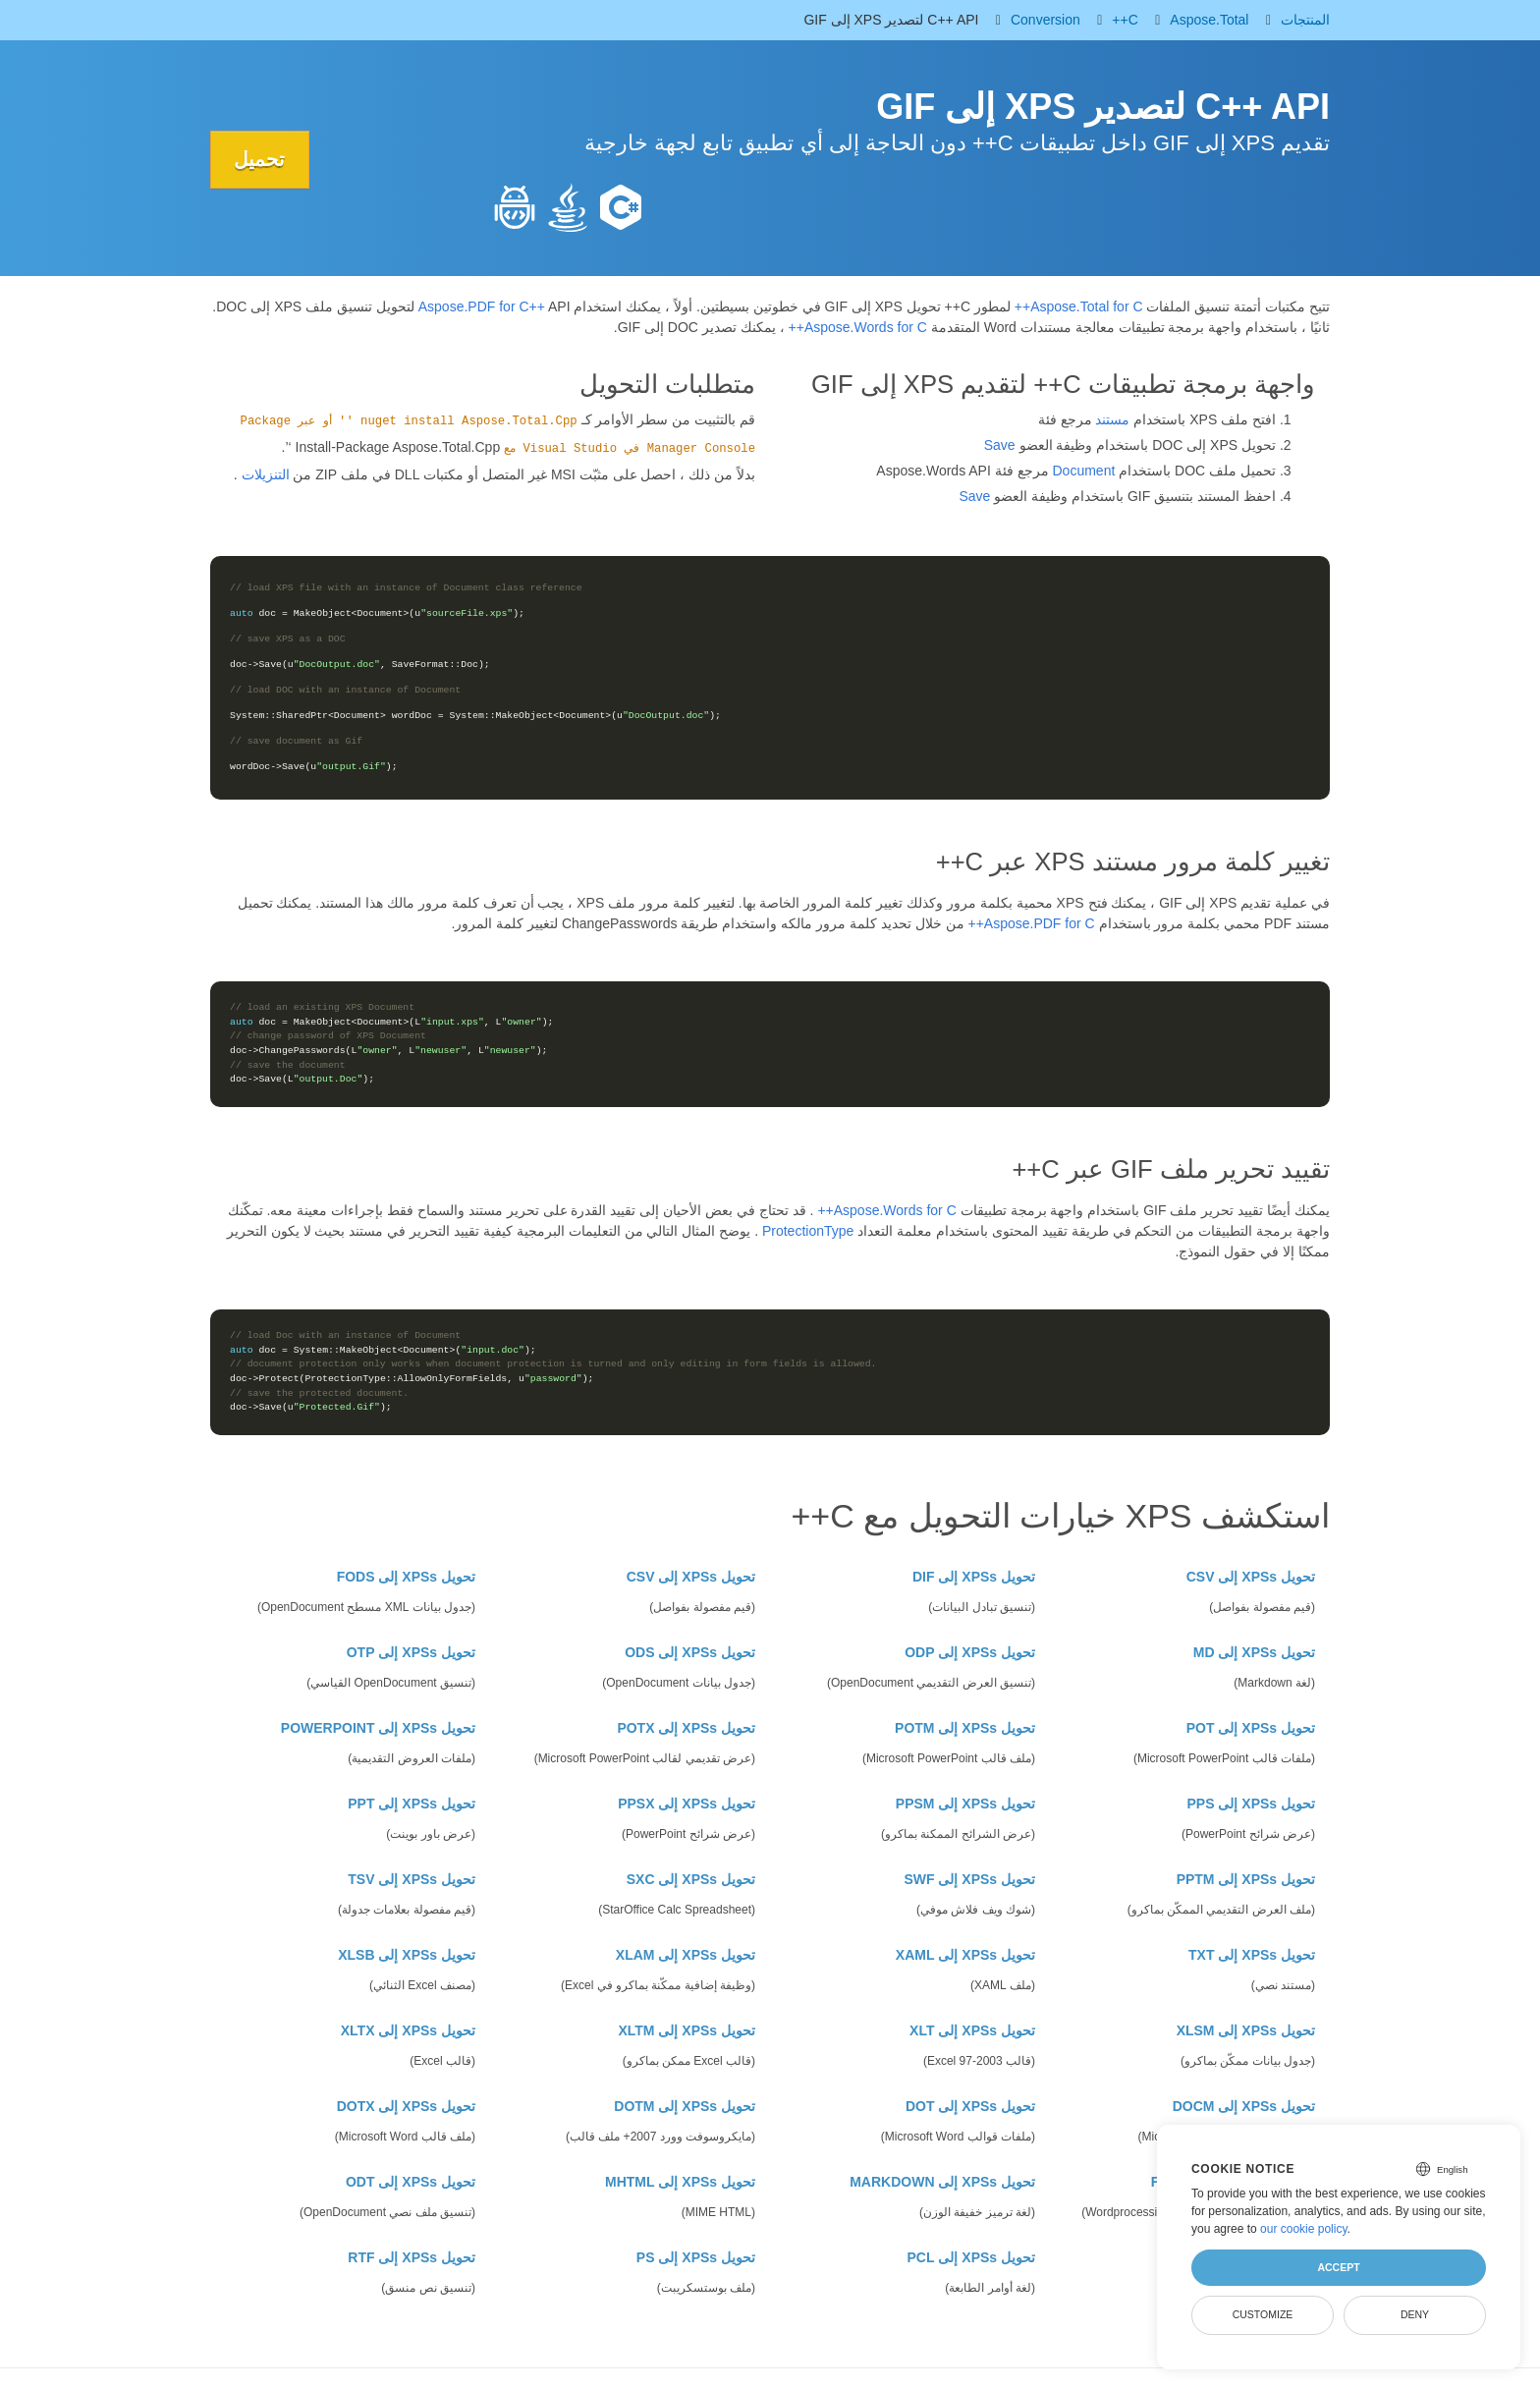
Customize (1263, 2314)
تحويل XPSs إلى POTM (965, 1728)
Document (1084, 470)
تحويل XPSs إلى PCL (971, 2257)
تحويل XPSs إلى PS (695, 2257)
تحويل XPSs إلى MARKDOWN (942, 2182)
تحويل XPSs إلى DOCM (1244, 2106)
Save (1000, 445)
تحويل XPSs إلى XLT (972, 2030)
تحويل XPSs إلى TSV (411, 1879)
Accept (1338, 2267)
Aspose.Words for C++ (858, 327)
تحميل (260, 159)
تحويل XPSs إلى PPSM (965, 1803)
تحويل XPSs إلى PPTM (1246, 1879)
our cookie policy (1304, 2229)
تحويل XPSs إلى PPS (1251, 1803)
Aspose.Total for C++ (1079, 306)
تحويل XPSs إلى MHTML (680, 2182)
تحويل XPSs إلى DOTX (406, 2106)
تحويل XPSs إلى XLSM (1246, 2030)
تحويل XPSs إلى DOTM (684, 2106)
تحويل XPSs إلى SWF (969, 1879)
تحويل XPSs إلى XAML (965, 1955)
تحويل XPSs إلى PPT (411, 1803)
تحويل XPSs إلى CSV (1250, 1576)
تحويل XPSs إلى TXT (1251, 1955)
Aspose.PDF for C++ (481, 306)
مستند (1112, 419)
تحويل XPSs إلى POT (1250, 1728)
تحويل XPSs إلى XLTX (408, 2030)
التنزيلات (266, 474)
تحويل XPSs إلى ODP (970, 1652)
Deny (1415, 2314)
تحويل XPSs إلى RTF (411, 2257)
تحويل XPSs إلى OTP (411, 1652)
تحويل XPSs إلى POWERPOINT (378, 1728)
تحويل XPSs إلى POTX (686, 1728)
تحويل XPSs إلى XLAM (685, 1955)
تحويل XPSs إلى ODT (410, 2182)
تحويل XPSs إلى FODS (406, 1576)
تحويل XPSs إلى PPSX (686, 1803)
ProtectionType (807, 1231)
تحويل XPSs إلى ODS (690, 1652)
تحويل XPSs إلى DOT (970, 2106)
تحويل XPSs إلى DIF (973, 1576)
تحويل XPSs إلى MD (1254, 1652)
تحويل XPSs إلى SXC (691, 1879)
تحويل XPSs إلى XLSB (406, 1955)
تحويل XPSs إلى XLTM (686, 2030)
